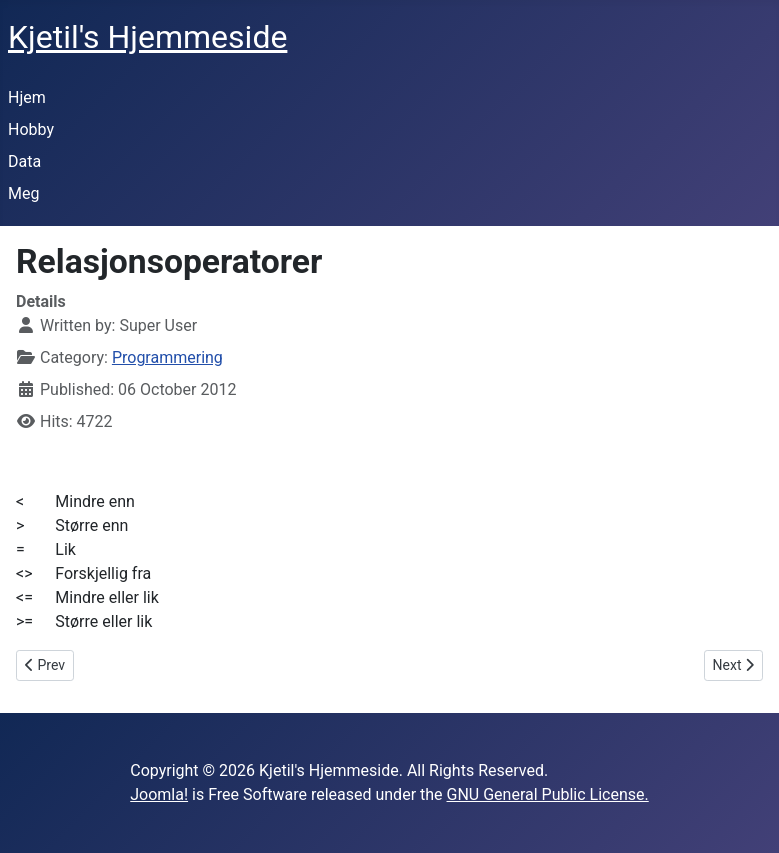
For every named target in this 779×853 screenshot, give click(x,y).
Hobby (31, 129)
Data (24, 161)
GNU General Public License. (548, 794)
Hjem (27, 97)
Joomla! (159, 794)
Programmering (167, 357)
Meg (23, 193)
